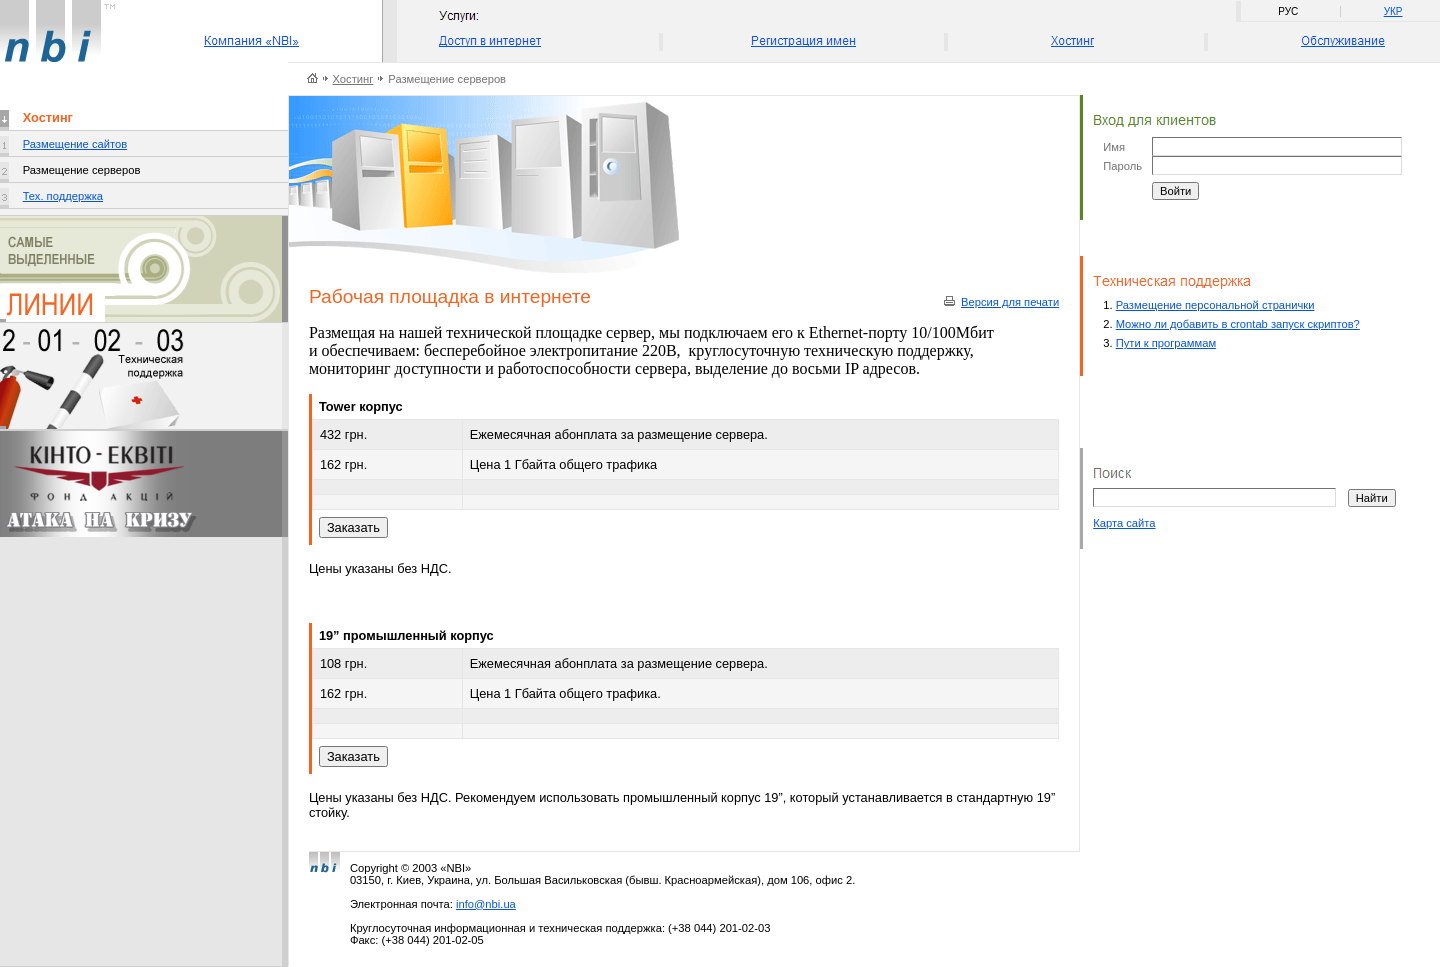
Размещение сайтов (75, 144)
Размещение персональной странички (1215, 305)
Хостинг (353, 79)
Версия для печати (1010, 302)
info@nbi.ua (486, 904)
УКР (1393, 11)
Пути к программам (1166, 343)
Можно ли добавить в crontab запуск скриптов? (1238, 324)
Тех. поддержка (63, 196)
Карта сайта (1124, 523)
